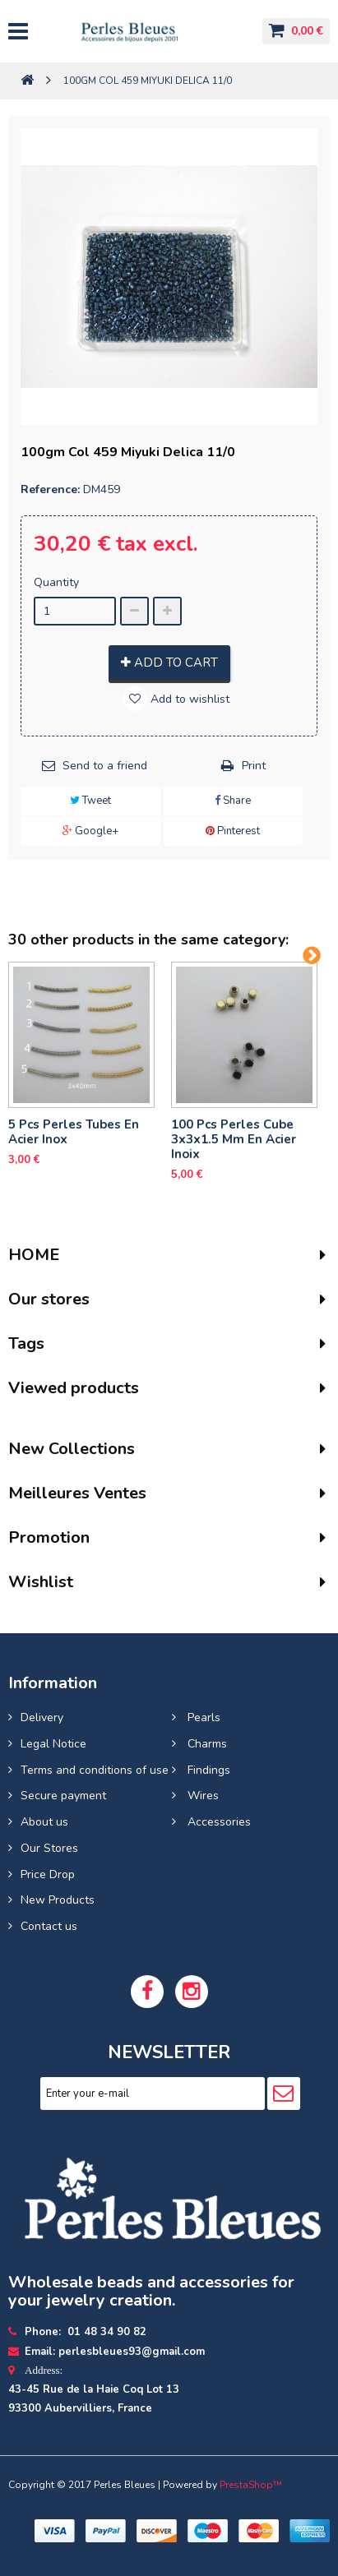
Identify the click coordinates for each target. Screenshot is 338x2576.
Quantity (56, 582)
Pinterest (233, 831)
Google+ (90, 831)
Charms (205, 1744)
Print (254, 765)
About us (44, 1822)
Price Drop (48, 1874)
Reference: (50, 489)
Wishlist (40, 1582)
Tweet (90, 800)
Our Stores (49, 1848)
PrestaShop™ (251, 2484)
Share (233, 800)
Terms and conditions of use (95, 1770)
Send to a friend (105, 765)
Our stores (49, 1299)
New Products (58, 1900)
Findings (207, 1770)
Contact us (49, 1926)
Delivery (42, 1717)
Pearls (202, 1717)
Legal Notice (53, 1744)
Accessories (217, 1822)
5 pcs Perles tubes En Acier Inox (73, 1131)
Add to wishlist (188, 699)
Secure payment (63, 1795)
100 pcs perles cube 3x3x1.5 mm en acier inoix (233, 1139)
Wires (201, 1795)
